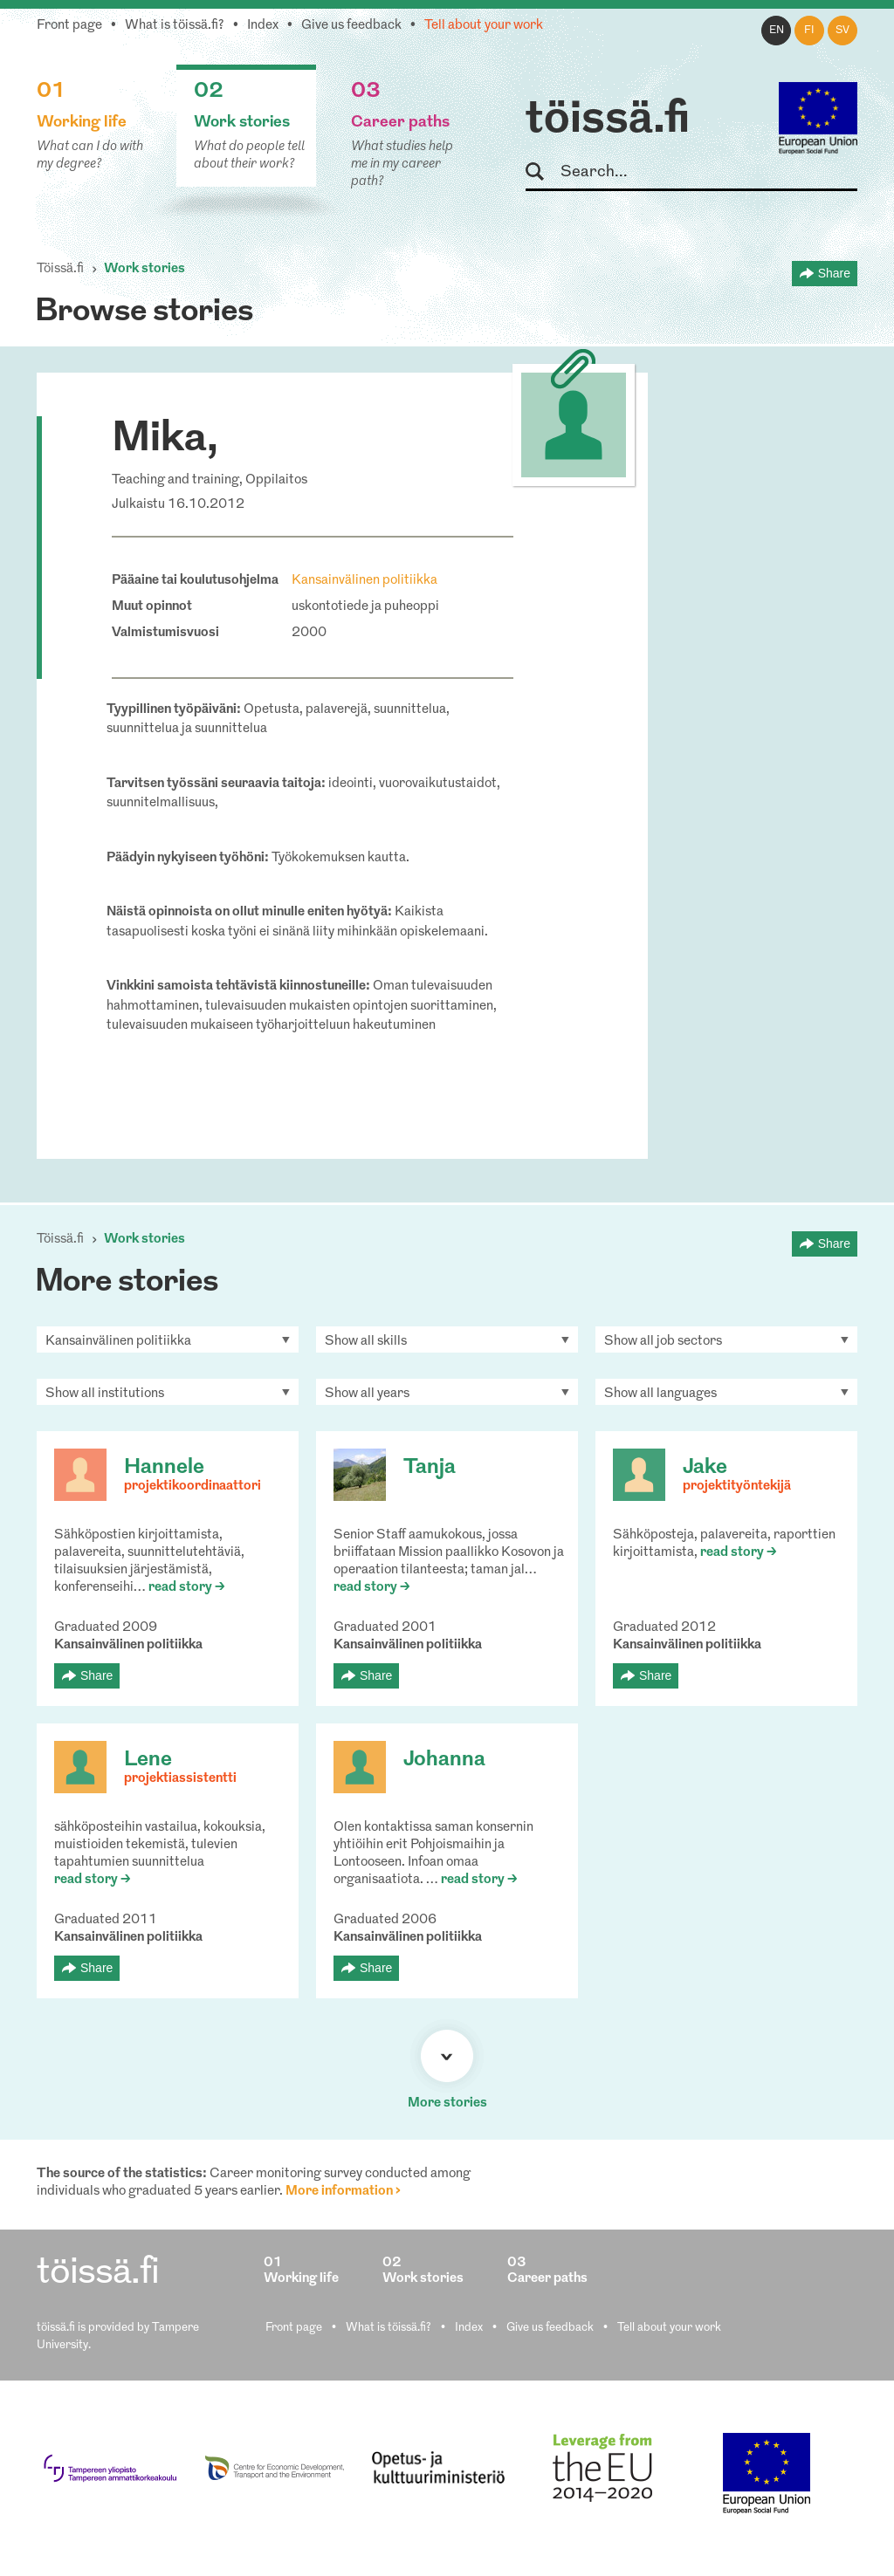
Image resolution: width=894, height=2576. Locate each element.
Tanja (429, 1467)
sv (842, 30)
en (776, 30)
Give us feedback (351, 25)
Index (263, 25)
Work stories (144, 269)
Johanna (444, 1760)
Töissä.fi (60, 269)
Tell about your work (483, 25)
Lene (148, 1760)
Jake (705, 1467)
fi (809, 30)
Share (834, 273)
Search (542, 172)
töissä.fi (608, 120)
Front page (69, 25)
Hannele (164, 1467)
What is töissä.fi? (174, 25)
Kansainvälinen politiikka (364, 580)
